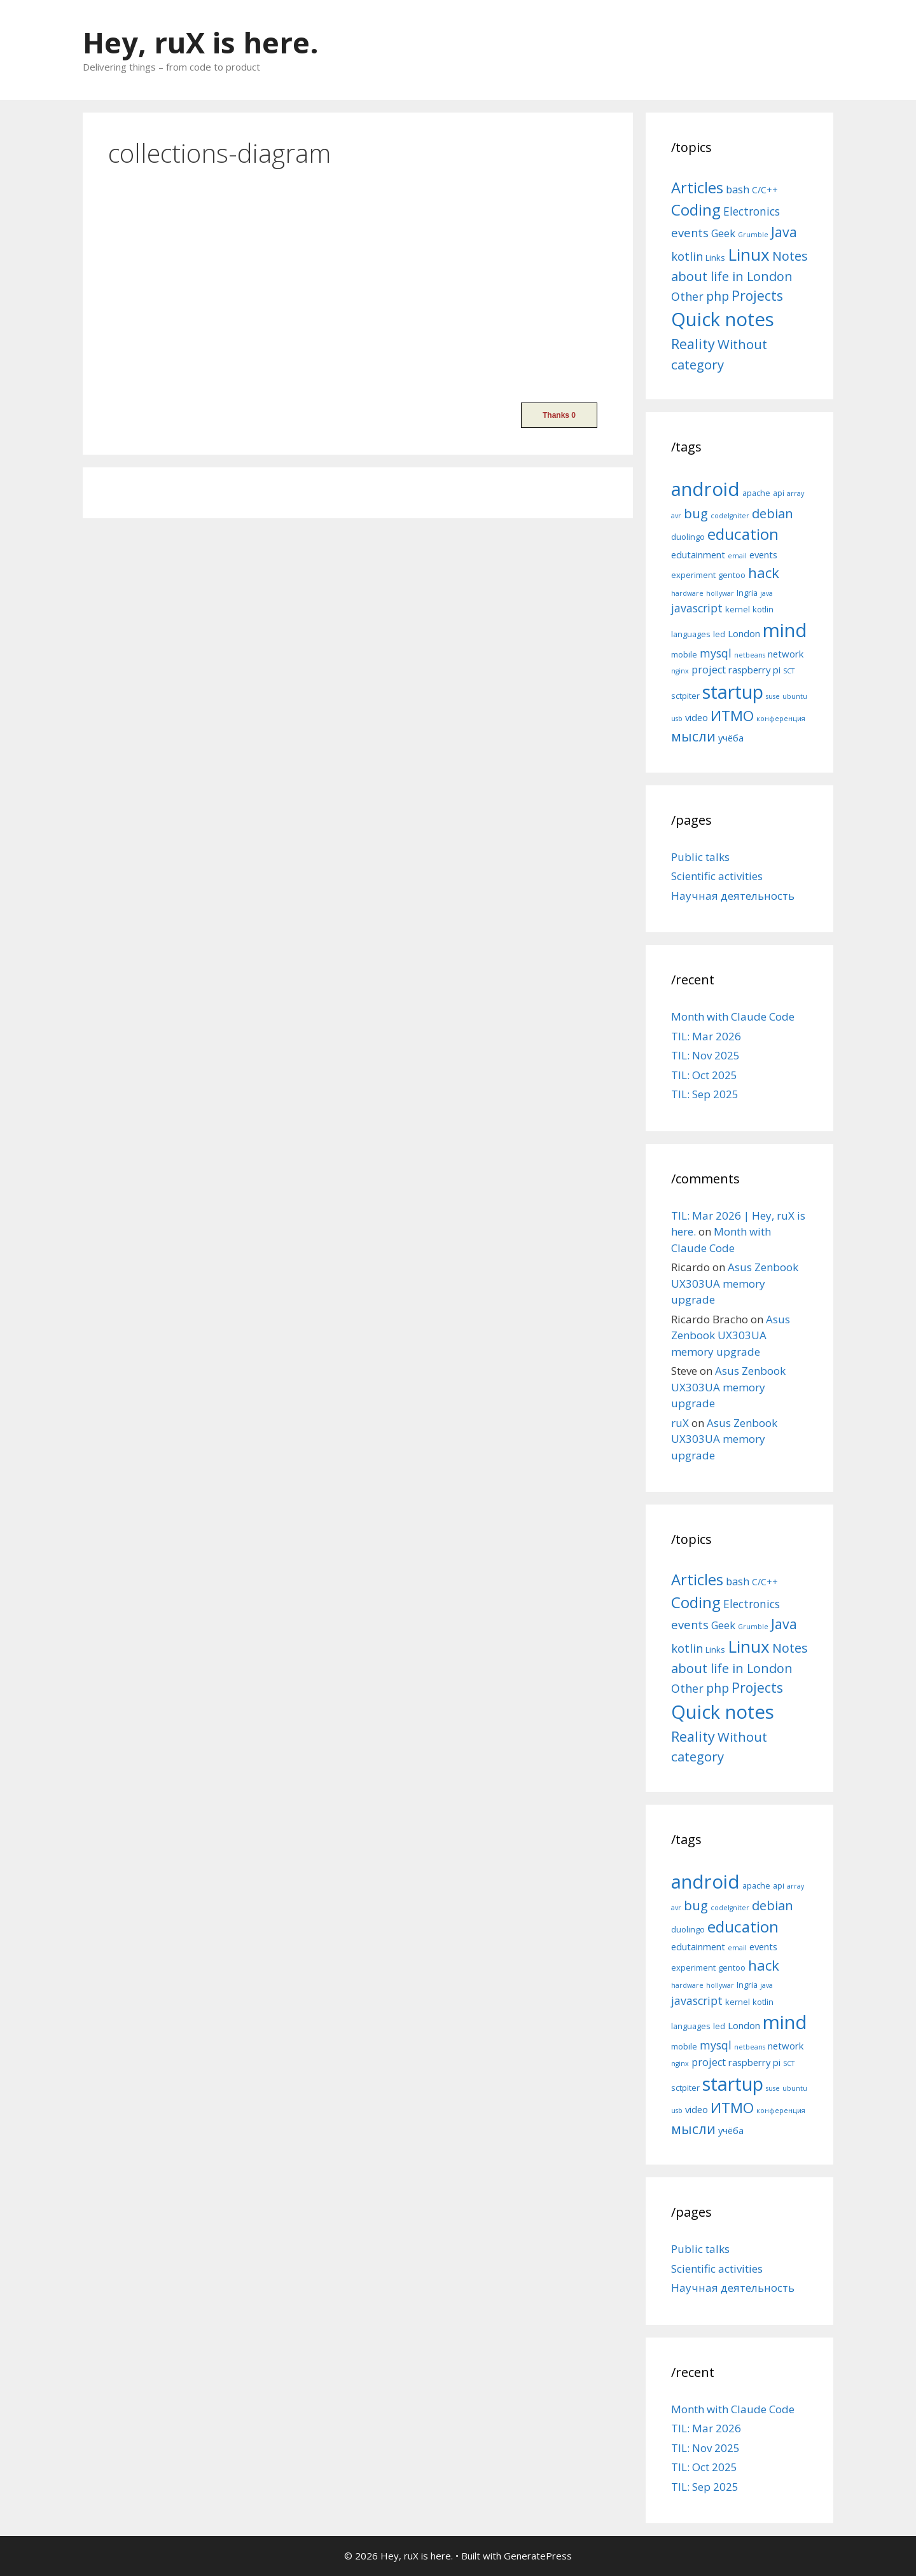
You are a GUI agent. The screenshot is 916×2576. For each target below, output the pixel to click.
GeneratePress (538, 2555)
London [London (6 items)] (744, 633)
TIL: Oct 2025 (704, 1075)
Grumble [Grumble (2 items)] (753, 234)
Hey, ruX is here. (201, 42)
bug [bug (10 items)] (696, 513)
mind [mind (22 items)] (785, 630)
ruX (680, 1422)
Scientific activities (717, 876)
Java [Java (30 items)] (784, 232)
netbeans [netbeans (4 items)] (749, 655)
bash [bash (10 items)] (737, 189)
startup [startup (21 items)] (732, 691)
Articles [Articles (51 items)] (697, 187)
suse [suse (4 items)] (773, 696)
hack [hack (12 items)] (763, 572)
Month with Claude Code (733, 1016)
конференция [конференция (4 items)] (780, 718)
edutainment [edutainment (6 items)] (698, 554)
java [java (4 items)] (766, 593)
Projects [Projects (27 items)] (757, 296)
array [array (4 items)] (795, 493)
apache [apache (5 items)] (756, 493)
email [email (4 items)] (737, 555)
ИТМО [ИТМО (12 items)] (732, 716)
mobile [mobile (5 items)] (684, 654)
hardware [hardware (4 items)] (687, 593)
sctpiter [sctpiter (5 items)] (685, 695)
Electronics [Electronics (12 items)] (751, 211)
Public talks (700, 857)
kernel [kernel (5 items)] (737, 609)
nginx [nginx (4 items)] (680, 670)
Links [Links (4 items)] (715, 257)
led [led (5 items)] (719, 634)
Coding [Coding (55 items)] (696, 209)
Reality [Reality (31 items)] (693, 343)
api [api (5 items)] (778, 493)
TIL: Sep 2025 (705, 1094)
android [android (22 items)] (705, 489)
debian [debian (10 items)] (772, 513)
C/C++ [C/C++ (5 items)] (765, 190)
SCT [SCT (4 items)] (789, 670)
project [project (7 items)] (708, 670)
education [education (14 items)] (743, 533)
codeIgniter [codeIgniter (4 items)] (730, 515)
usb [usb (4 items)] (677, 718)
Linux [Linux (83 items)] (749, 254)
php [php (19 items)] (717, 296)
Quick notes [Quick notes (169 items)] (722, 319)
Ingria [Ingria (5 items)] (747, 592)
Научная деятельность (733, 895)
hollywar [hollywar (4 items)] (720, 593)
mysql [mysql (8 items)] (716, 653)
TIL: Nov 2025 (705, 1055)
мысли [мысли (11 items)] (693, 736)
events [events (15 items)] (690, 232)
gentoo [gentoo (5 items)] (732, 575)
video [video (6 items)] (696, 717)
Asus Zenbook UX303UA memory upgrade (734, 1283)
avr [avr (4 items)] (676, 515)
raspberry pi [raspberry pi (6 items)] (754, 669)
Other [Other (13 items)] (687, 296)
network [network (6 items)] (785, 653)
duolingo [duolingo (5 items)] (688, 536)
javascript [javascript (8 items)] (697, 608)
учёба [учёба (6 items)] (731, 737)
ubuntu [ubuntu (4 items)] (794, 696)
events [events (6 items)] (763, 554)
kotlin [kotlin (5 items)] (763, 609)
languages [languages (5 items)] (691, 634)
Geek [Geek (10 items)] (723, 233)
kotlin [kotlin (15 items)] (687, 256)
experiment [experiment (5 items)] (693, 575)
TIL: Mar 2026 (706, 1036)
